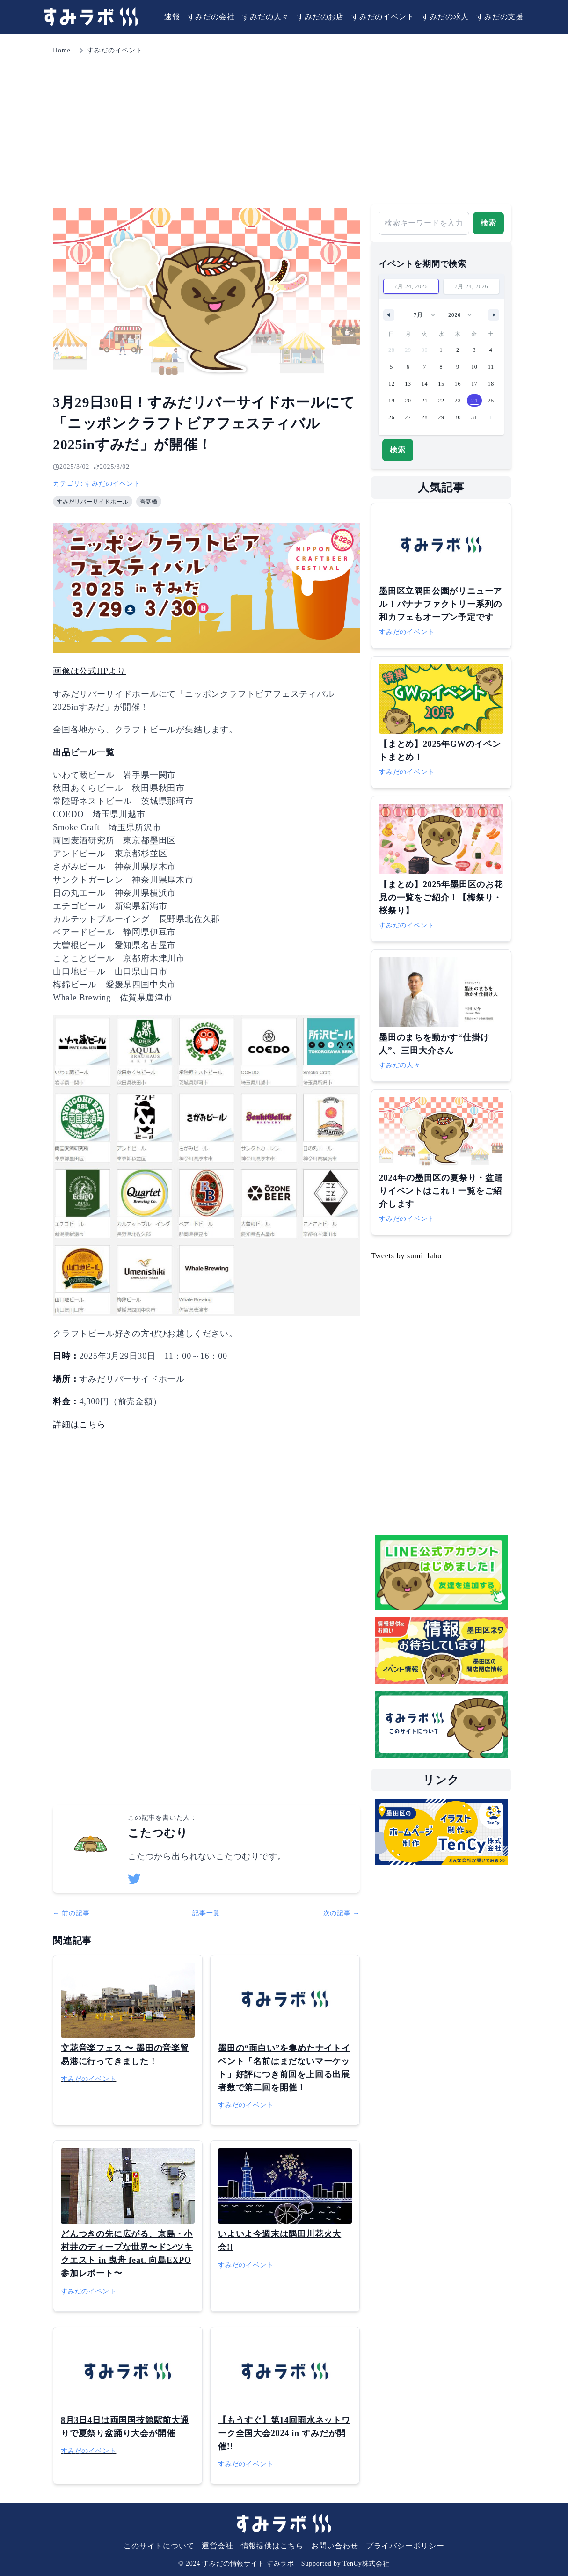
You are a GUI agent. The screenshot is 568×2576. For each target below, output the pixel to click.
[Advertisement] (284, 126)
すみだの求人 (445, 17)
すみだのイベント (382, 17)
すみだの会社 (211, 17)
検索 (488, 223)
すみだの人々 (265, 17)
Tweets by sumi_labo (406, 1256)
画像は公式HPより (89, 671)
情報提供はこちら (272, 2546)
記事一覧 (206, 1913)
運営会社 (217, 2546)
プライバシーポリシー (405, 2546)
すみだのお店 (320, 17)
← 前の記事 (71, 1913)
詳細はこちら (79, 1424)
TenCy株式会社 (366, 2563)
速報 (172, 17)
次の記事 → (341, 1913)
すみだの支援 (500, 17)
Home (61, 50)
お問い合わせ (334, 2546)
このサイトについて (159, 2546)
